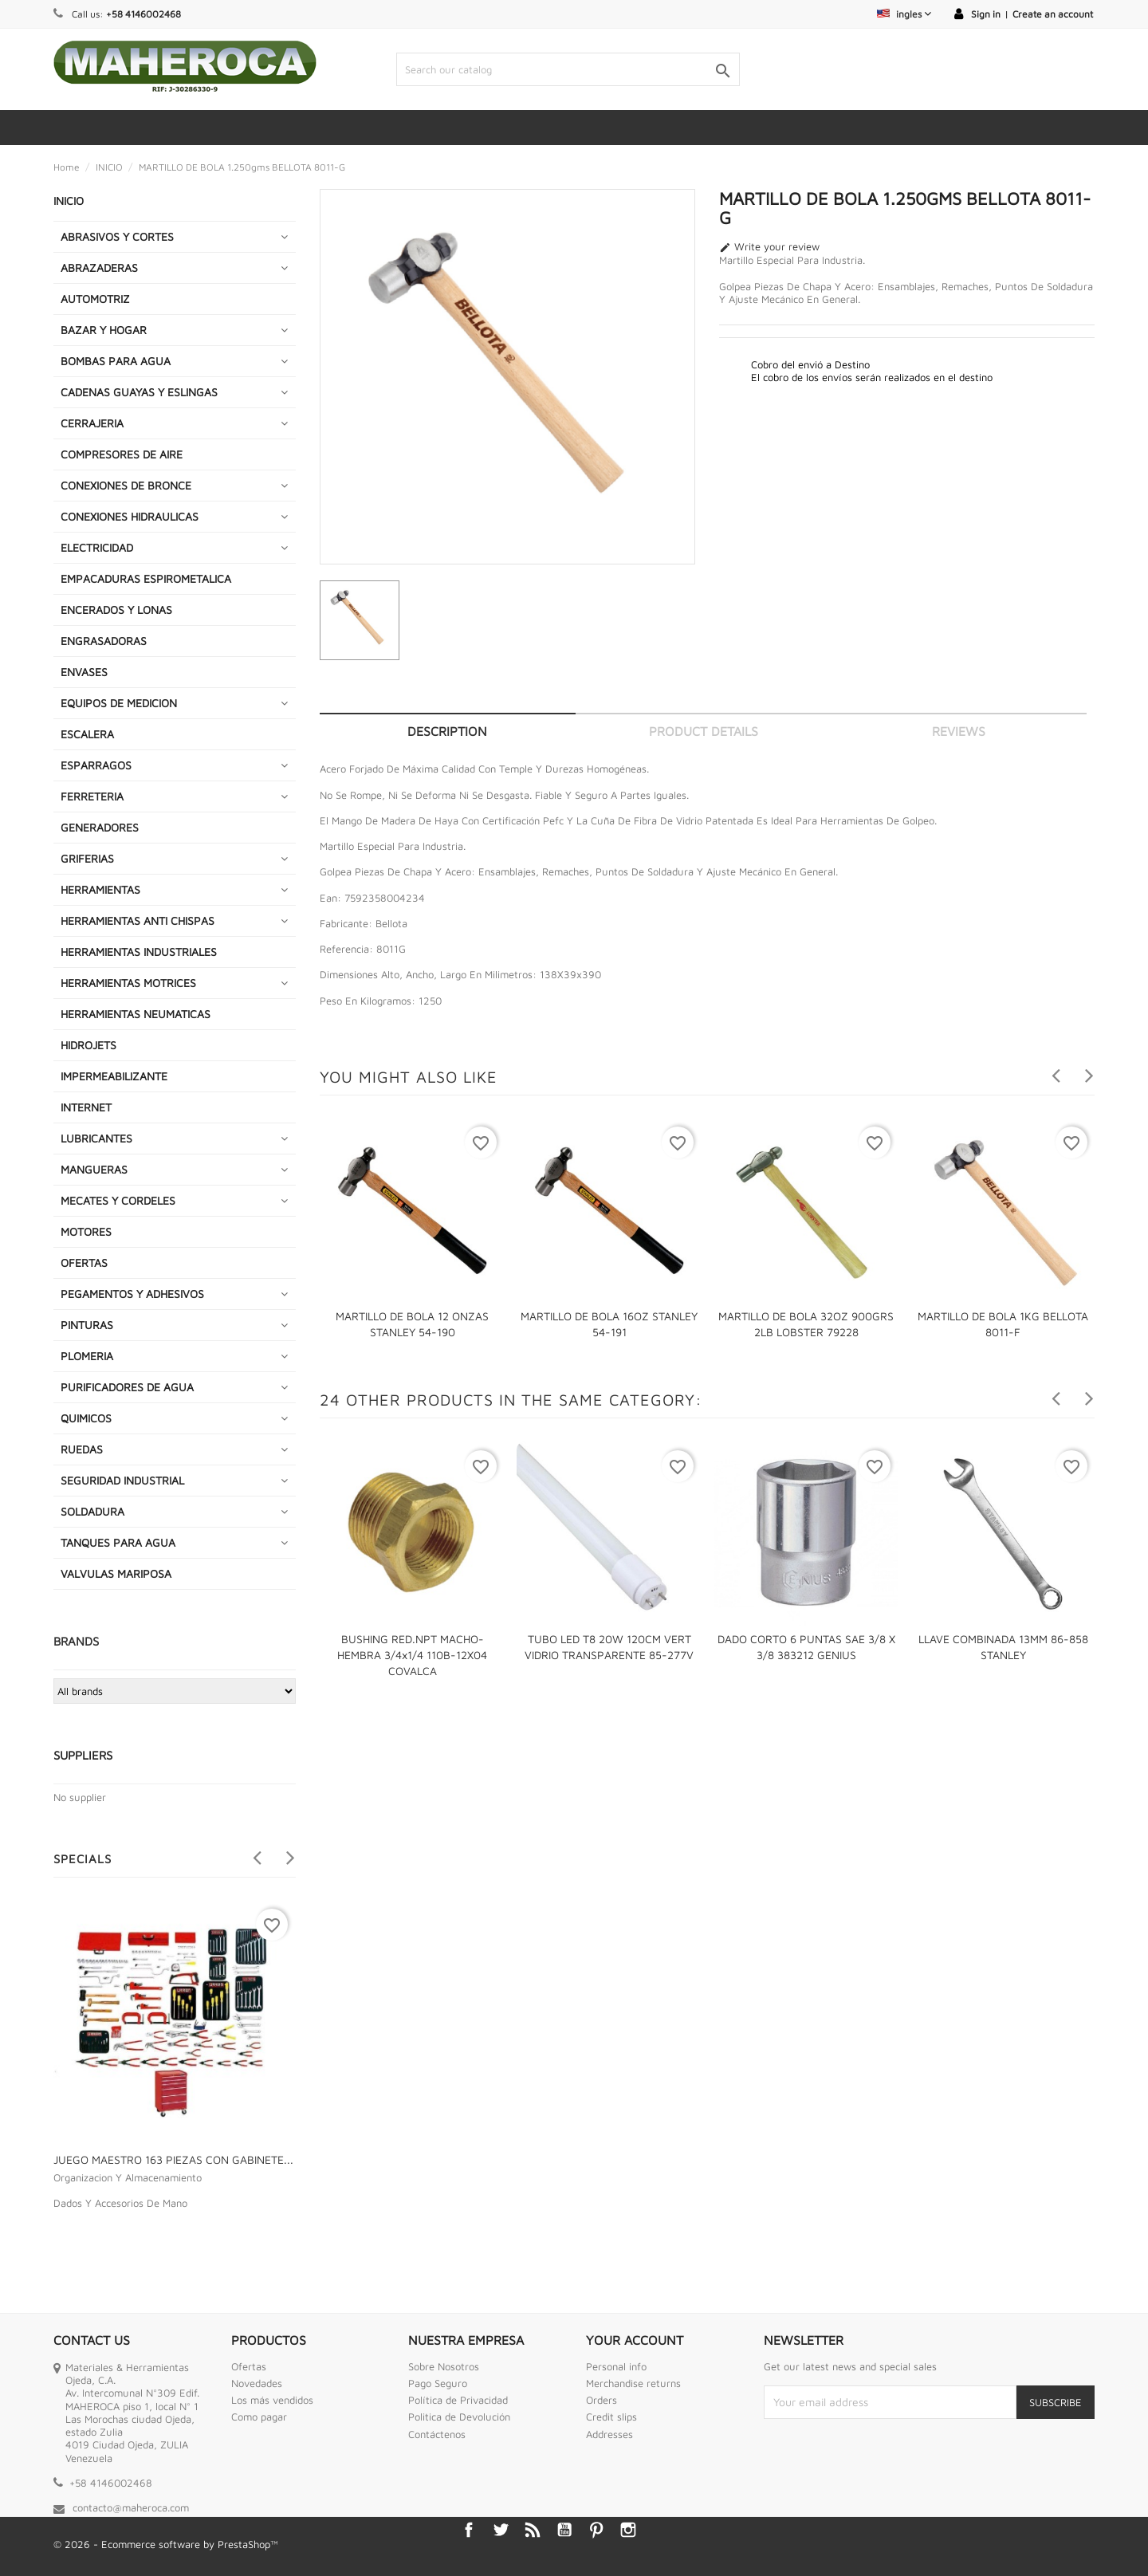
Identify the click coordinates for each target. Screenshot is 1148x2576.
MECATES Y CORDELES (118, 1200)
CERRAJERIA (92, 423)
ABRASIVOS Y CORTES (117, 236)
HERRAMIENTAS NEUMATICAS (135, 1014)
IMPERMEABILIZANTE (114, 1076)
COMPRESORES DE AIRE (122, 454)
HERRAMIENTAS (100, 889)
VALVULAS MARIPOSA (116, 1573)
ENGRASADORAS (104, 640)
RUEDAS (82, 1449)
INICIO (68, 200)
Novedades (256, 2383)
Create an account (1052, 14)
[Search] (567, 69)
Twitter (500, 2529)
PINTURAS (87, 1324)
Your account (634, 2340)
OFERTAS (84, 1262)
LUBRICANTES (96, 1138)
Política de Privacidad (458, 2399)
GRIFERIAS (87, 858)
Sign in (986, 14)
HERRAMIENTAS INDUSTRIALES (139, 951)
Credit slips (611, 2416)
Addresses (609, 2434)
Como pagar (259, 2416)
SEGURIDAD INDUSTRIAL (122, 1480)
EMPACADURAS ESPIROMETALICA (146, 578)
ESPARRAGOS (96, 765)
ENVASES (84, 671)
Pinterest (596, 2529)
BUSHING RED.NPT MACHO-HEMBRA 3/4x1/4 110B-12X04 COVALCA (412, 1654)
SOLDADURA (92, 1511)
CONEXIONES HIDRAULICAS (130, 516)
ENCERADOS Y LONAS (116, 609)
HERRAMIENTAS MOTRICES (128, 982)
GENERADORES (100, 827)
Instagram (628, 2529)
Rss (532, 2529)
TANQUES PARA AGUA (118, 1542)
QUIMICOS (86, 1418)
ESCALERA (87, 734)
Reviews (958, 731)
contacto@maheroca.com (131, 2507)
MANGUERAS (94, 1169)
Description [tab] (447, 731)
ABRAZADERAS (99, 267)
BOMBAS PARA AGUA (116, 361)
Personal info (616, 2366)
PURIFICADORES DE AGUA (127, 1387)
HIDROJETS (88, 1045)
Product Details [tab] (703, 731)
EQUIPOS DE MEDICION (119, 703)
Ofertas (248, 2366)
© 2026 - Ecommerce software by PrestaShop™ (165, 2544)
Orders (601, 2399)
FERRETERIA (92, 796)
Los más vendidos (272, 2399)
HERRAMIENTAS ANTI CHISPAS (137, 920)
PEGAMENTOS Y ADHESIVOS (132, 1293)
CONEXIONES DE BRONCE (126, 485)
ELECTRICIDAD (97, 547)
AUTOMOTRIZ (95, 298)
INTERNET (86, 1107)
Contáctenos (437, 2434)
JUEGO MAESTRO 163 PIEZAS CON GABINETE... (173, 2159)
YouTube (564, 2529)
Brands (76, 1641)
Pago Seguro (437, 2383)
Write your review (769, 247)
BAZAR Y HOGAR (104, 329)
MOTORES (86, 1231)
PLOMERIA (87, 1356)
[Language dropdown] (904, 14)
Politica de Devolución (459, 2416)
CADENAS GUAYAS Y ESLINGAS (139, 392)
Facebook (468, 2529)
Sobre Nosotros (443, 2366)
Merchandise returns (633, 2383)
